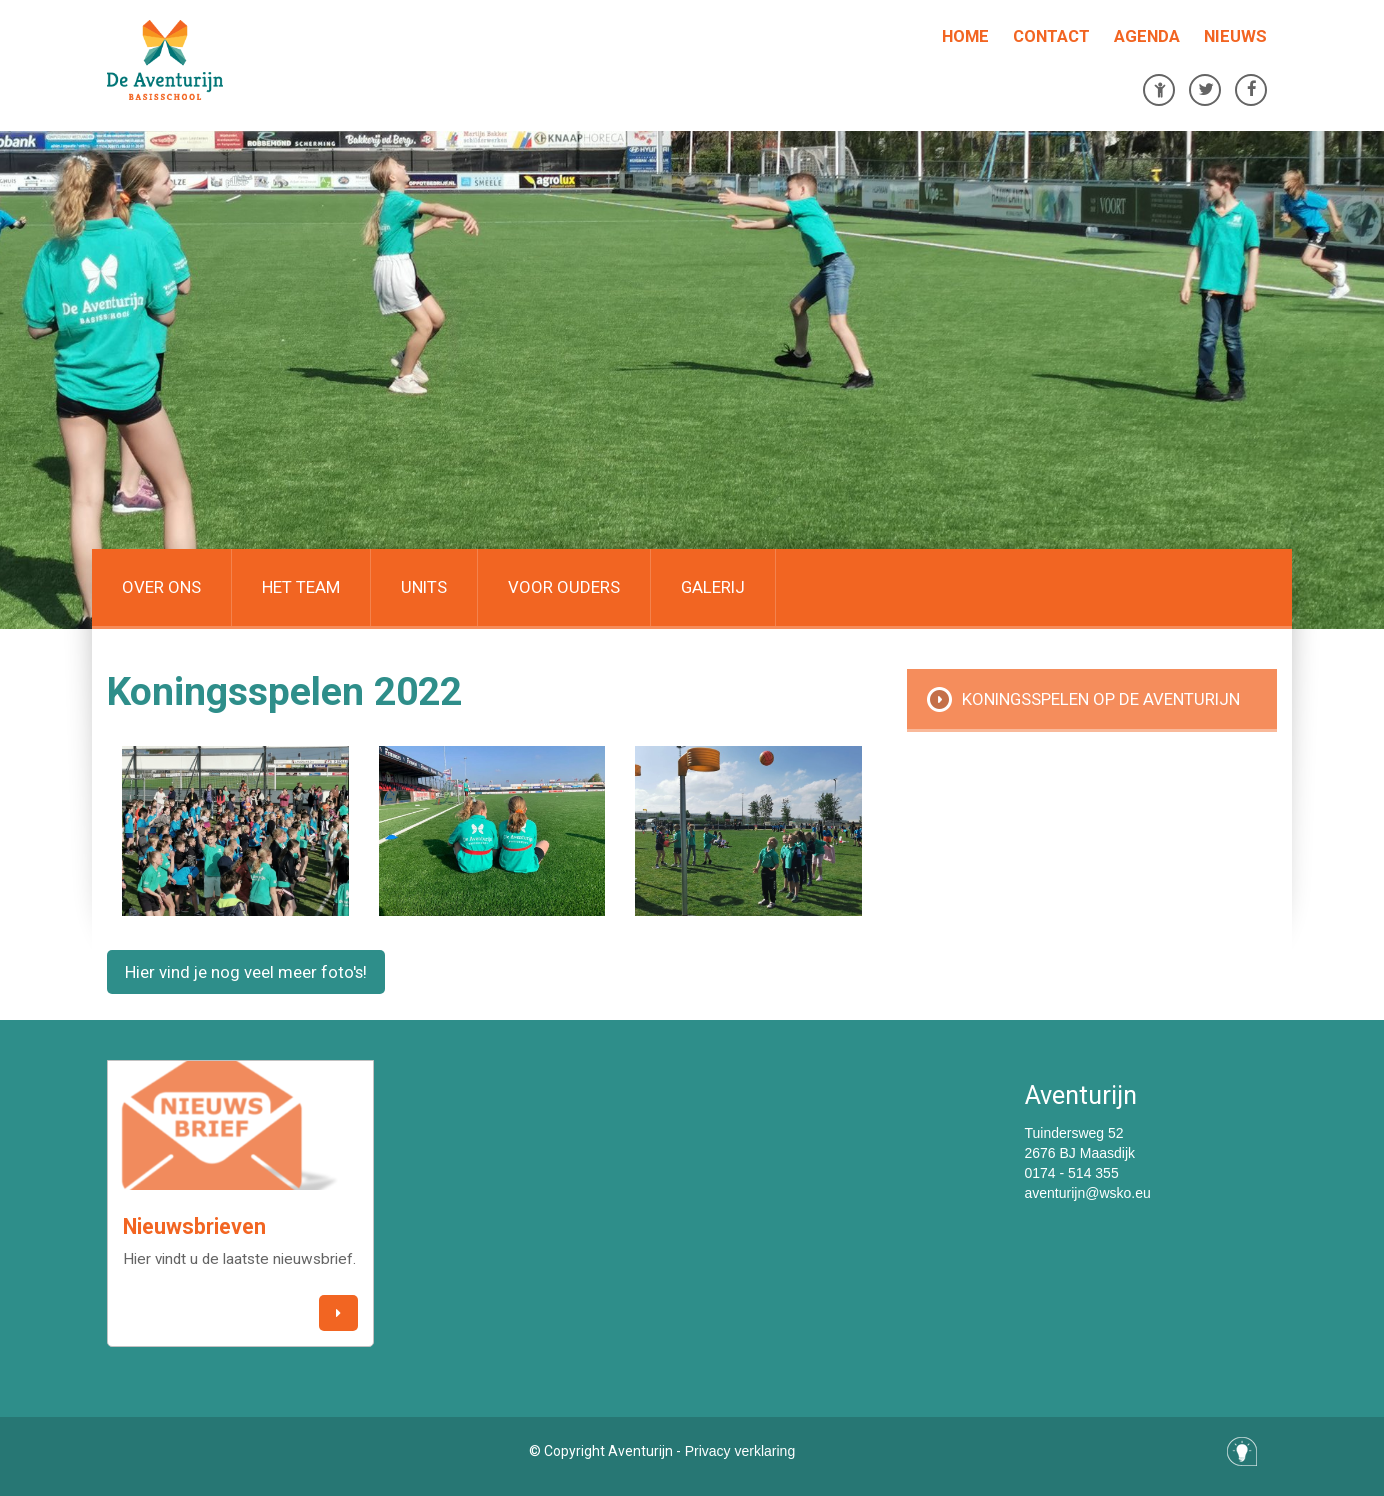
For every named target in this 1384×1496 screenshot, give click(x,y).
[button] (338, 1313)
